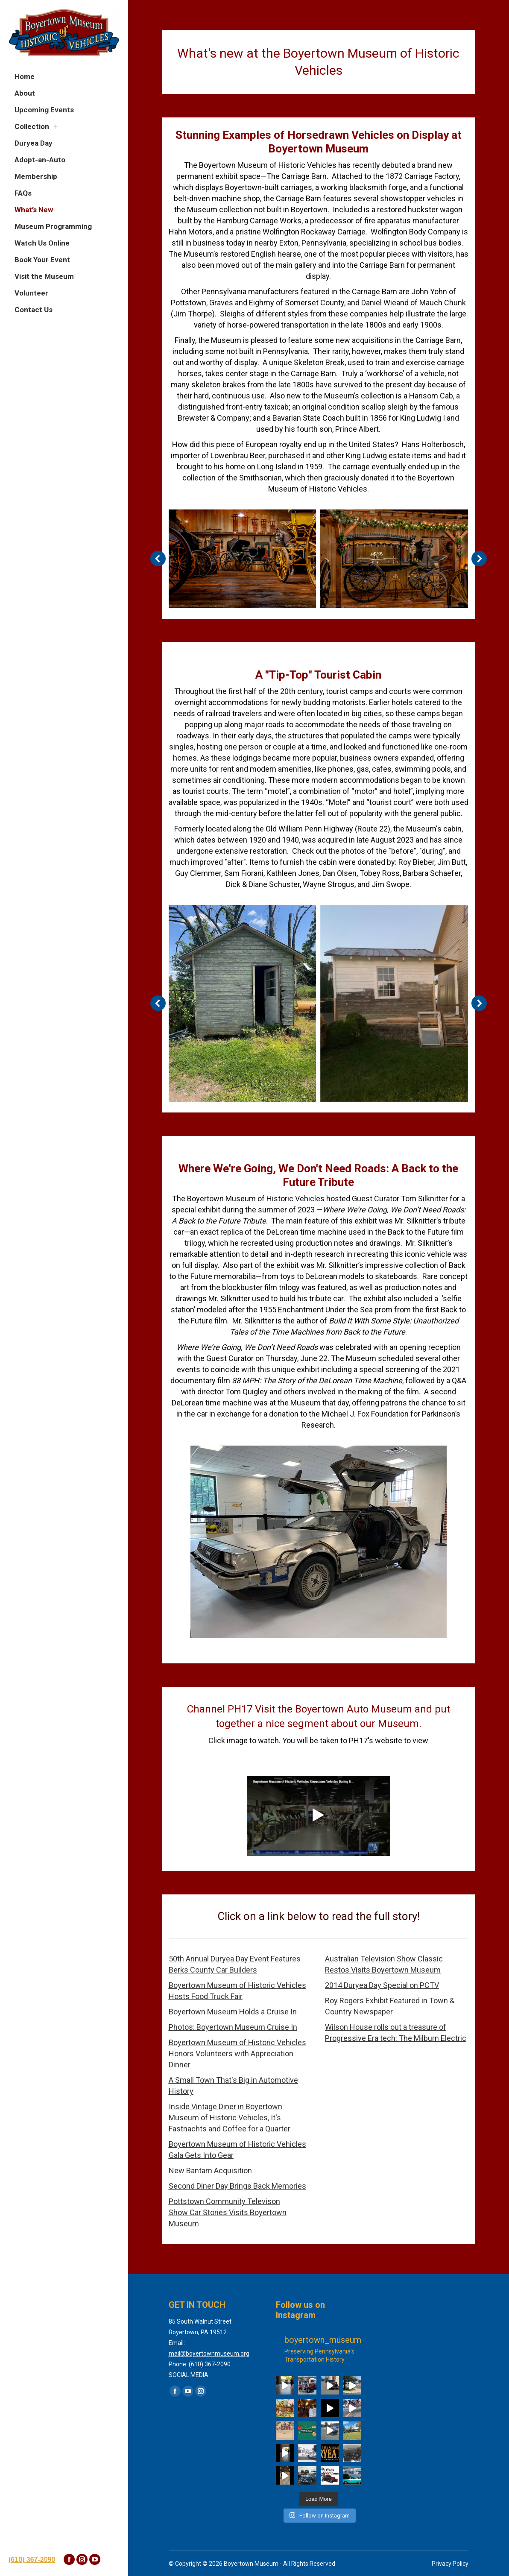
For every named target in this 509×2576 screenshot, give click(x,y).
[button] (158, 558)
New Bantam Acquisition (210, 2170)
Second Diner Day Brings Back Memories (237, 2185)
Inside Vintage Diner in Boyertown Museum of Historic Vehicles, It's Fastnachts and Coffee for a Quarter (229, 2117)
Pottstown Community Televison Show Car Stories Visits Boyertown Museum (228, 2212)
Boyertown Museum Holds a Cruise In (233, 2011)
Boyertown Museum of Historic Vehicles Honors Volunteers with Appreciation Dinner (237, 2053)
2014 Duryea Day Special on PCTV (382, 1985)
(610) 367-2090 (32, 2559)
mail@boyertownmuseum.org (209, 2353)
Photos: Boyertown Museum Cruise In (233, 2027)
